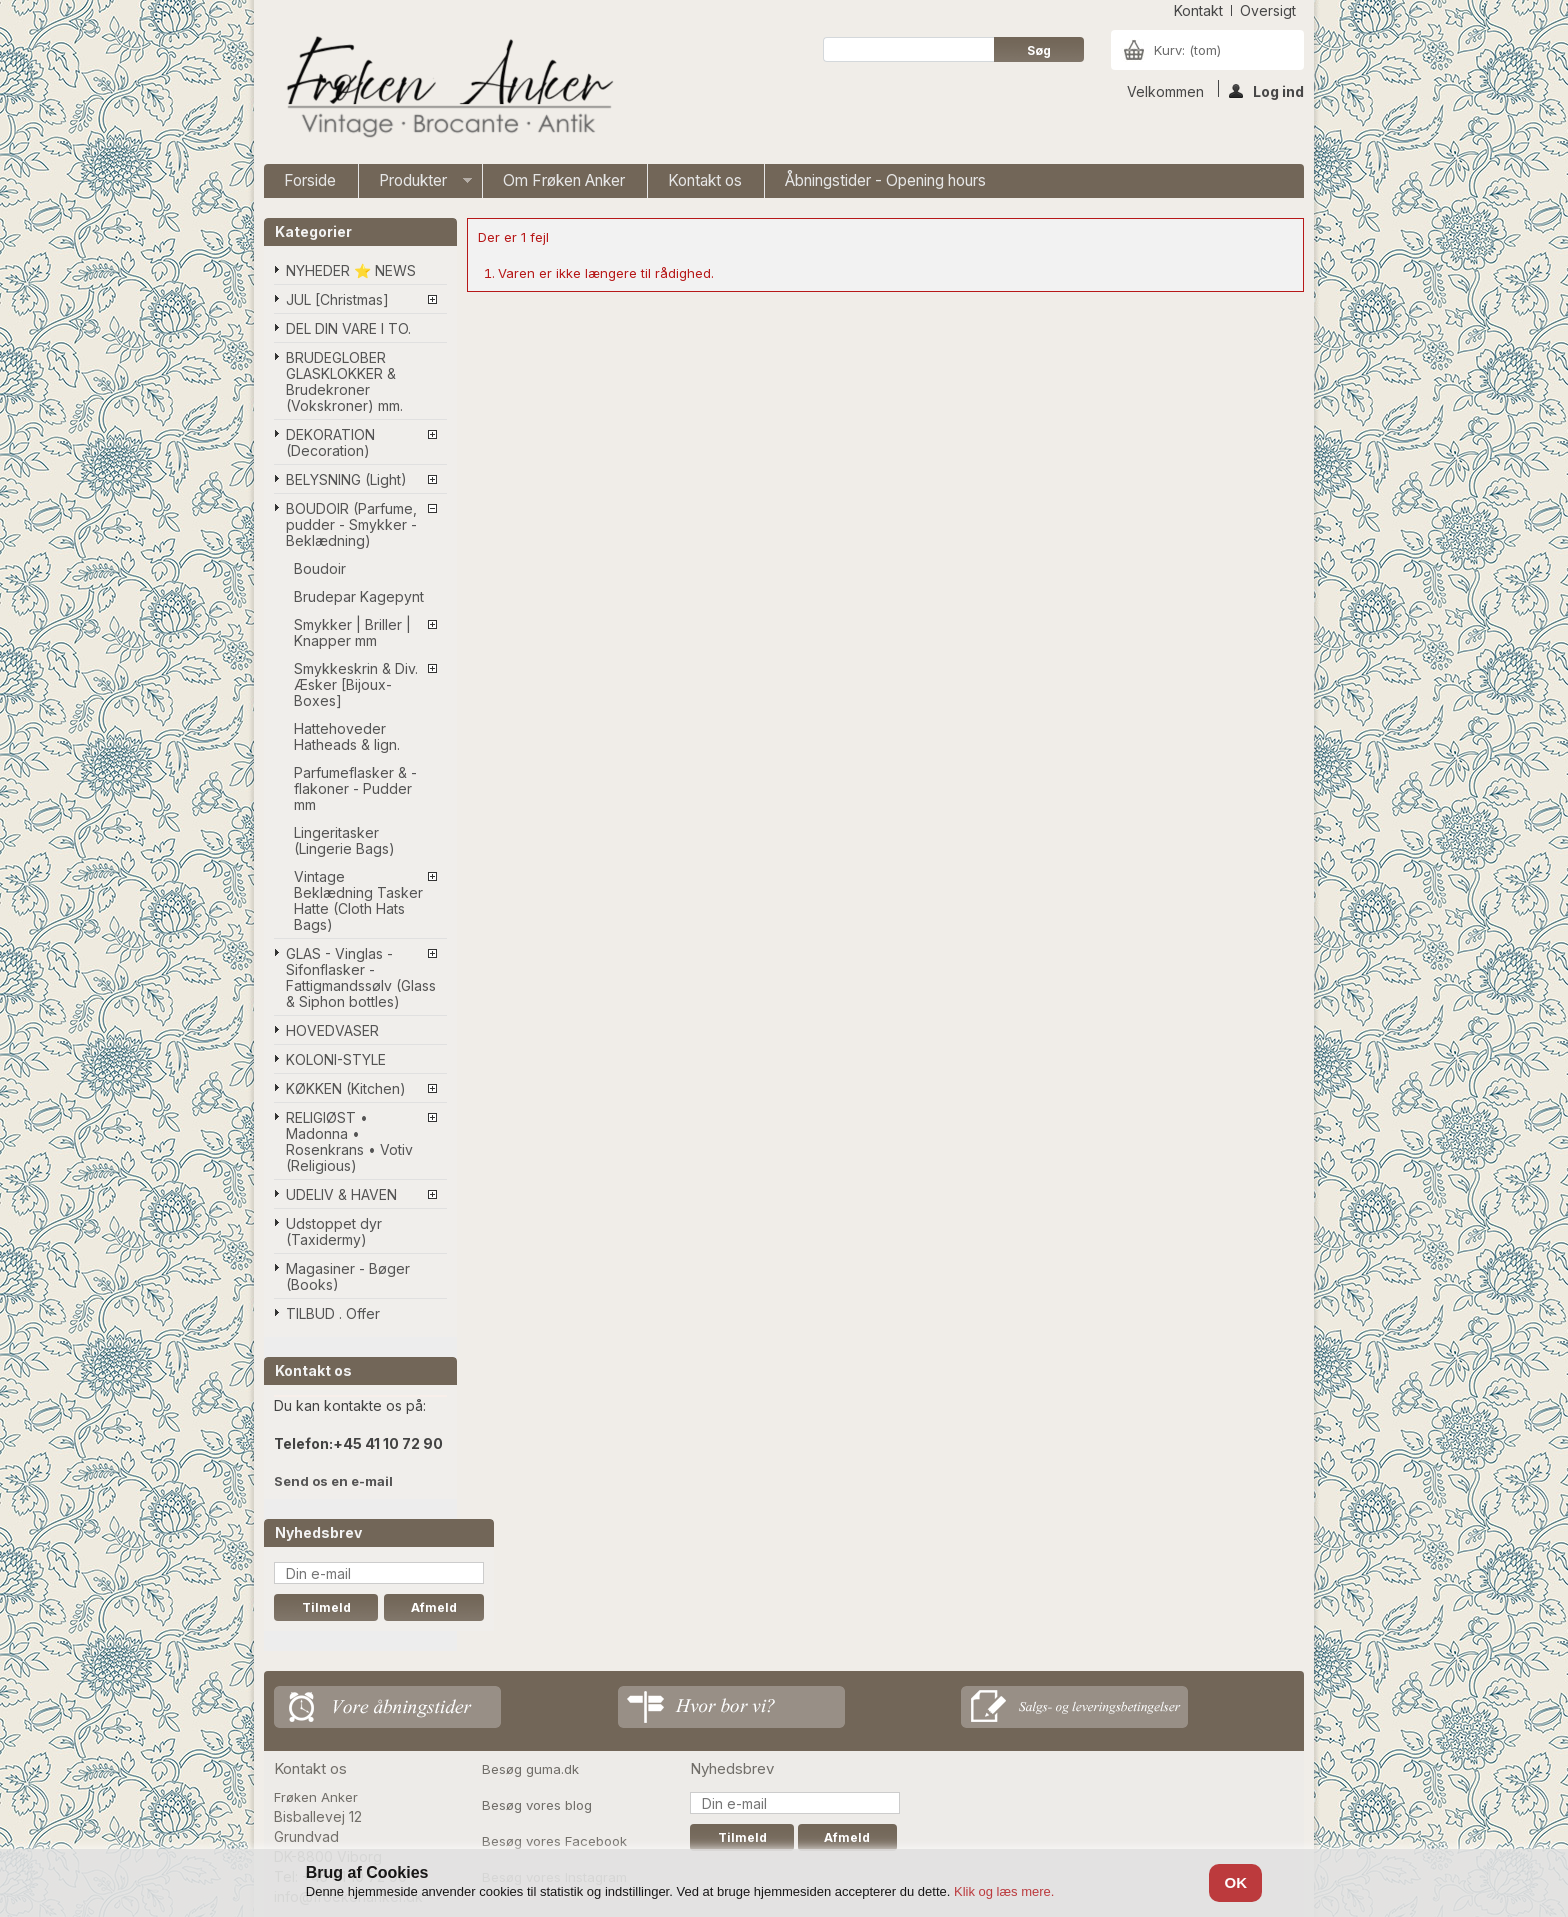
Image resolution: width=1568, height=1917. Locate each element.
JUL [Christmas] (337, 299)
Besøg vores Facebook (554, 1841)
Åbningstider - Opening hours (885, 180)
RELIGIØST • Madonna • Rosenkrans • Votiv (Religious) (349, 1141)
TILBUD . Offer (333, 1313)
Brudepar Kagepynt (359, 596)
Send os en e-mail (333, 1481)
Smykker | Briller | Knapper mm (352, 632)
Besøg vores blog (537, 1805)
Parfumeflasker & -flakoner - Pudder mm (355, 788)
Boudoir (320, 568)
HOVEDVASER (332, 1030)
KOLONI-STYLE (336, 1059)
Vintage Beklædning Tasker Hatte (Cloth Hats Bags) (358, 900)
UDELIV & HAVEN (341, 1194)
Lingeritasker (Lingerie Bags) (344, 840)
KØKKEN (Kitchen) (346, 1088)
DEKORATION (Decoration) (330, 442)
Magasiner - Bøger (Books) (348, 1276)
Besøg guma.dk (530, 1769)
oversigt (1268, 10)
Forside (310, 180)
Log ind (1266, 90)
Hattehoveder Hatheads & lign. (347, 736)
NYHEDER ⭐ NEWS (351, 270)
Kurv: (1187, 50)
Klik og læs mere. (1004, 1891)
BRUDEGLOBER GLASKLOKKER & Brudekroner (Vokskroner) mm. (344, 381)
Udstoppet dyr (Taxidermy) (334, 1231)
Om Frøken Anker (564, 180)
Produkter (415, 184)
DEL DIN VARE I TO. (348, 328)
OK (1235, 1882)
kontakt (1198, 10)
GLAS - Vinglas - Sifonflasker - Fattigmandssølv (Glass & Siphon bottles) (361, 977)
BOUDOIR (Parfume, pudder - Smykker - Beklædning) (351, 524)
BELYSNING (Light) (346, 479)
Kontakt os (705, 180)
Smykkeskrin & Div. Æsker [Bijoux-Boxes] (356, 684)
